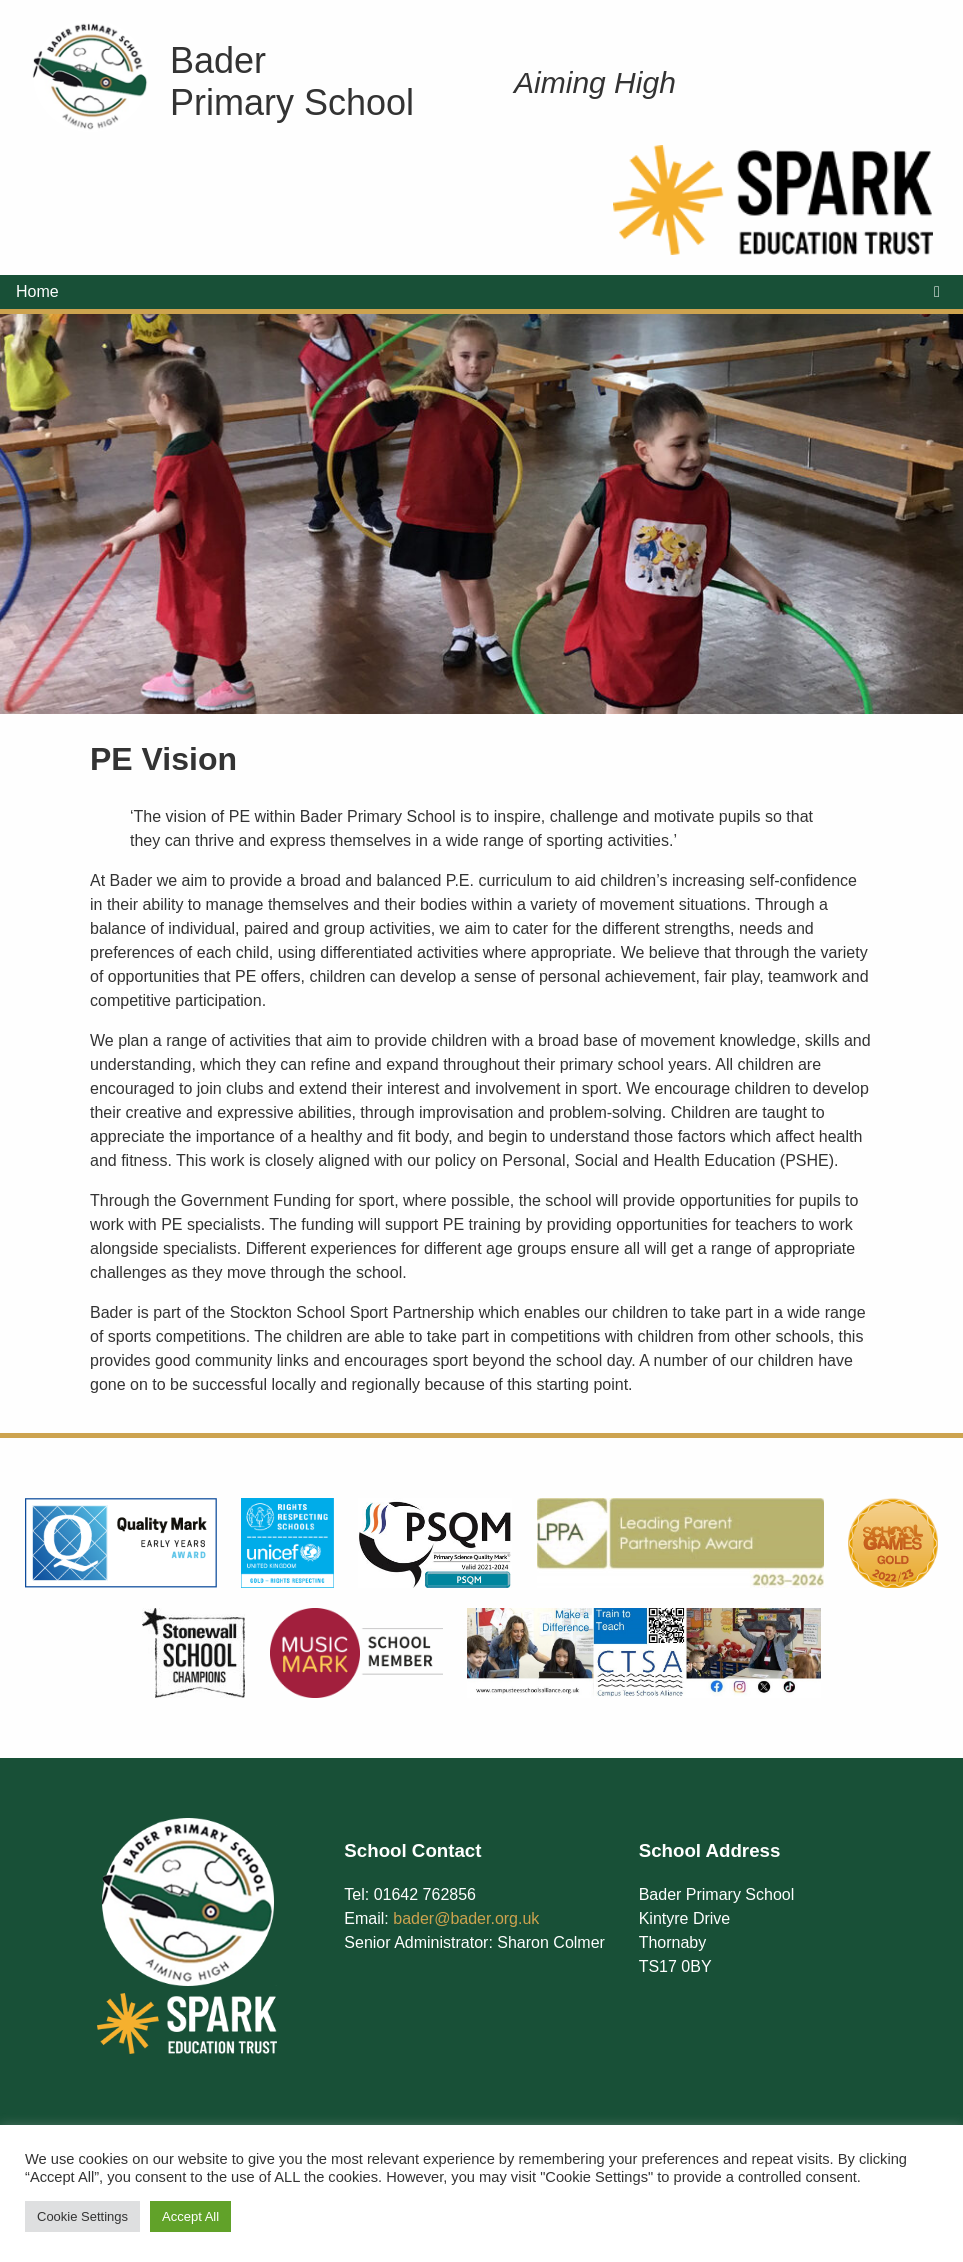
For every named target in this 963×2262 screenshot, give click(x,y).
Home (37, 291)
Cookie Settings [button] (82, 2216)
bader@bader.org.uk (466, 1918)
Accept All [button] (190, 2216)
